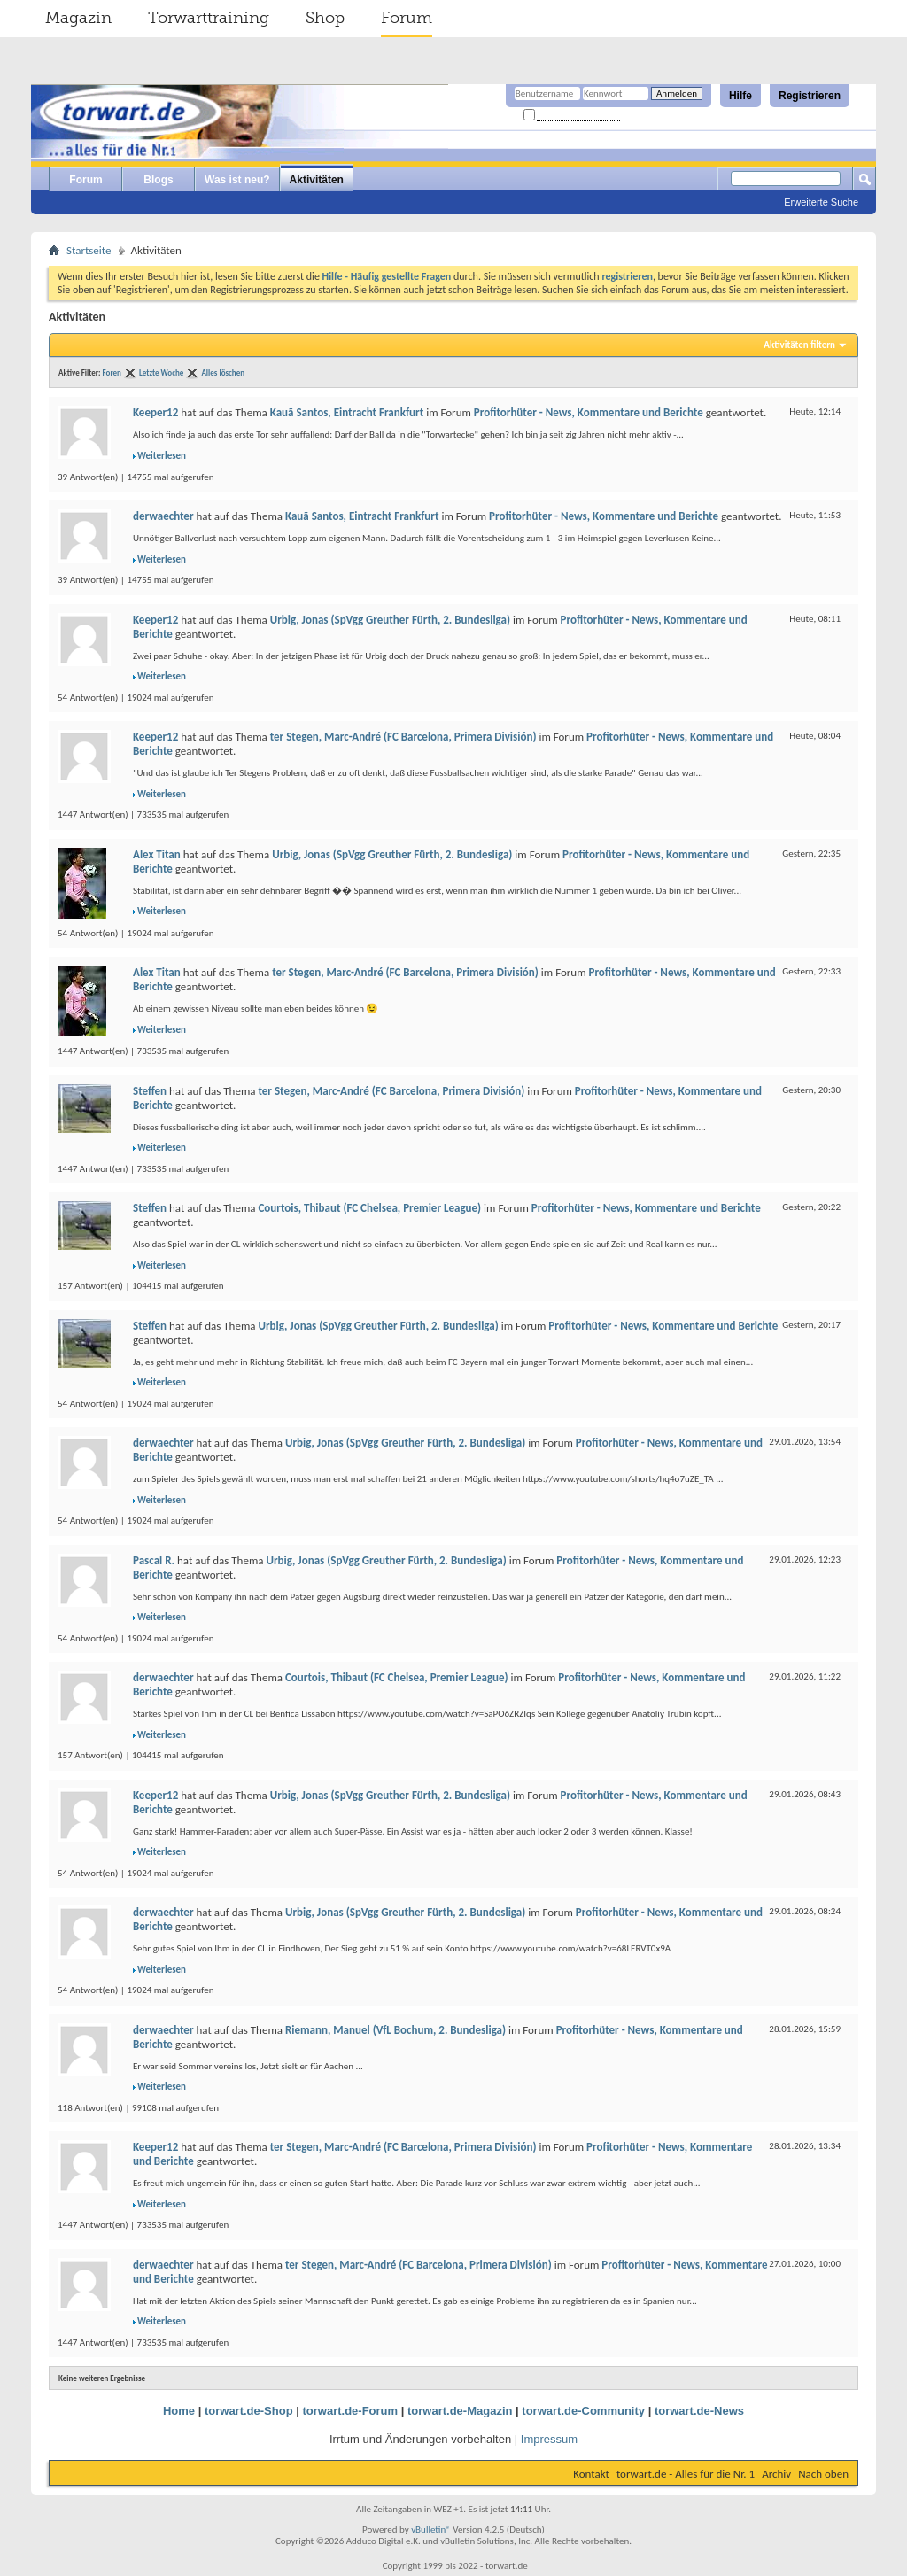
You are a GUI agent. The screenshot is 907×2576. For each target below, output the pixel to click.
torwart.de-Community (583, 2410)
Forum (406, 17)
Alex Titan (157, 854)
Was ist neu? (237, 180)
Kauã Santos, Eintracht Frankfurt (347, 412)
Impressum (549, 2439)
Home (179, 2410)
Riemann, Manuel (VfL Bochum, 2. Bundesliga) (395, 2030)
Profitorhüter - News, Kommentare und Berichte (588, 412)
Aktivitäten (317, 180)
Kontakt (591, 2473)
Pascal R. (153, 1560)
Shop (325, 17)
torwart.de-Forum (351, 2410)
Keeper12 (155, 412)
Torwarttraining (208, 17)
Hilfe (740, 95)
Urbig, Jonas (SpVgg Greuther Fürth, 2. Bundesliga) (390, 619)
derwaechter (163, 516)
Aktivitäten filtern (799, 345)
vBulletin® (431, 2529)
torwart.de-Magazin (459, 2410)
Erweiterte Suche (821, 202)
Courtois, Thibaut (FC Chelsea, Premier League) (369, 1207)
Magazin (78, 17)
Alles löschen (222, 372)
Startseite (89, 250)
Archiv (776, 2473)
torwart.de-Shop (249, 2410)
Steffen (150, 1091)
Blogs (158, 180)
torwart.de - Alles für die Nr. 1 (685, 2473)
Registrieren (810, 95)
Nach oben (823, 2473)
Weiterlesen (161, 456)
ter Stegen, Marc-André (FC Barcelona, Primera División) (403, 736)
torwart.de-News (699, 2410)
